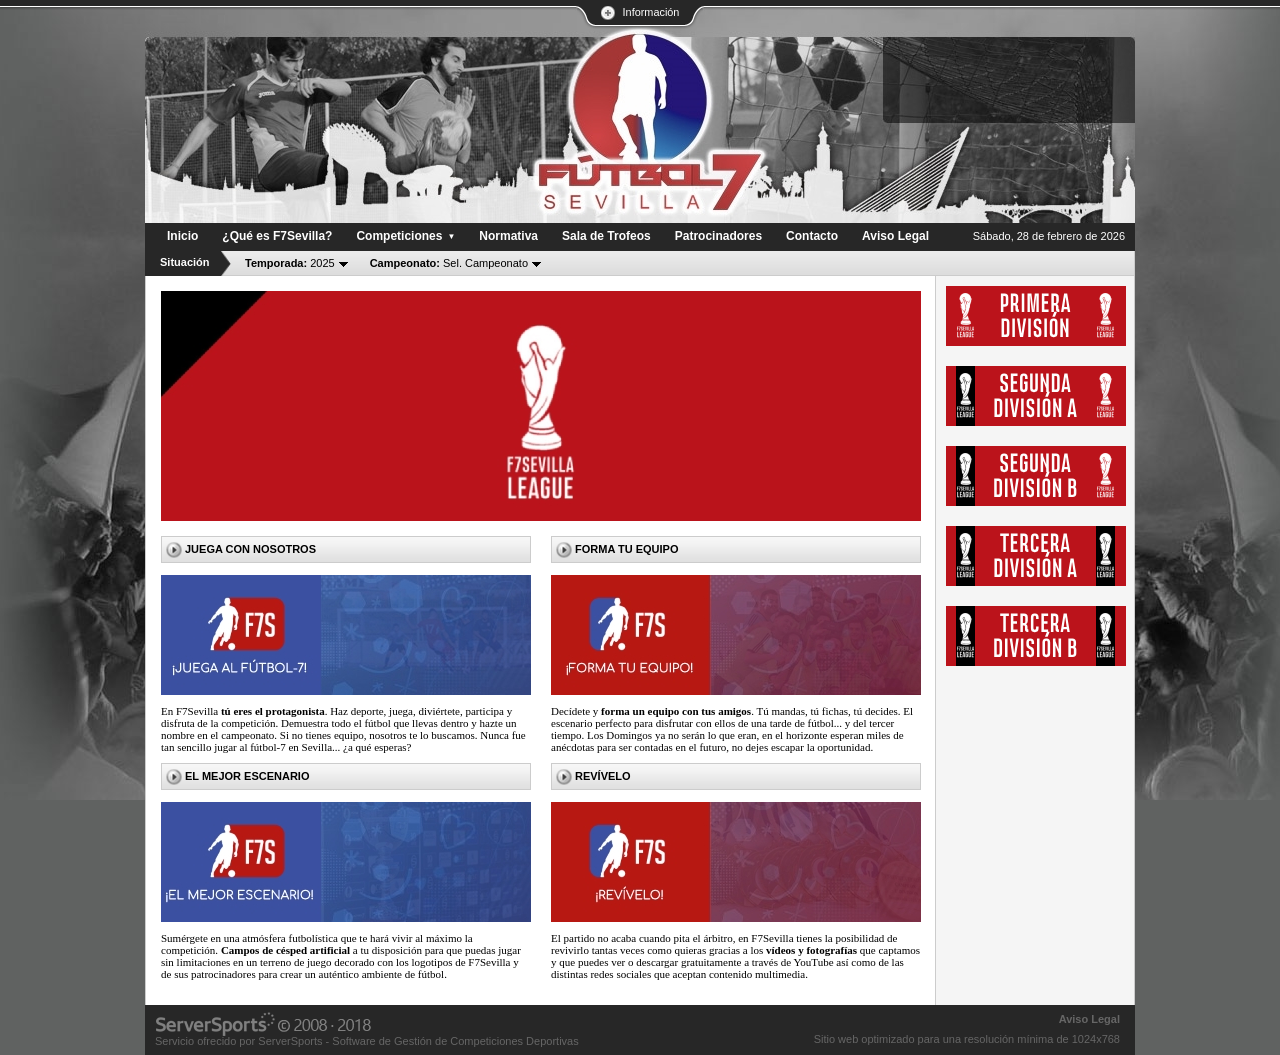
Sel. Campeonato (449, 263)
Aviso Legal (1089, 1019)
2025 (290, 263)
